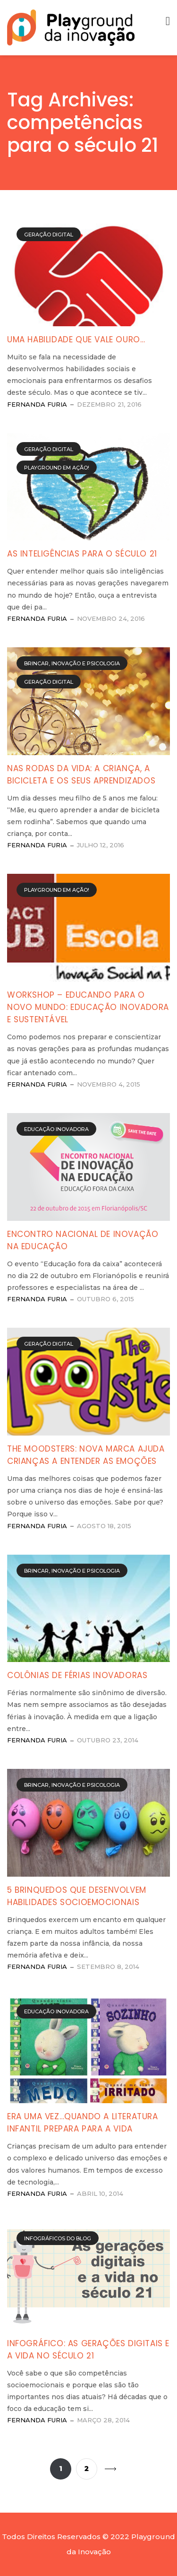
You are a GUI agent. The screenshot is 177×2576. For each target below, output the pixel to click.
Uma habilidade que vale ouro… (76, 339)
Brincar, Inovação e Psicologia (72, 663)
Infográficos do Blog (57, 2238)
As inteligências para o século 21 (82, 553)
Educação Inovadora (56, 1129)
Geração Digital (48, 234)
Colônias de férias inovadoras (77, 1675)
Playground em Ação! (56, 467)
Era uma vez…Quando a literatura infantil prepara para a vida (82, 2122)
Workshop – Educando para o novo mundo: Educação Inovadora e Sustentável (88, 1007)
